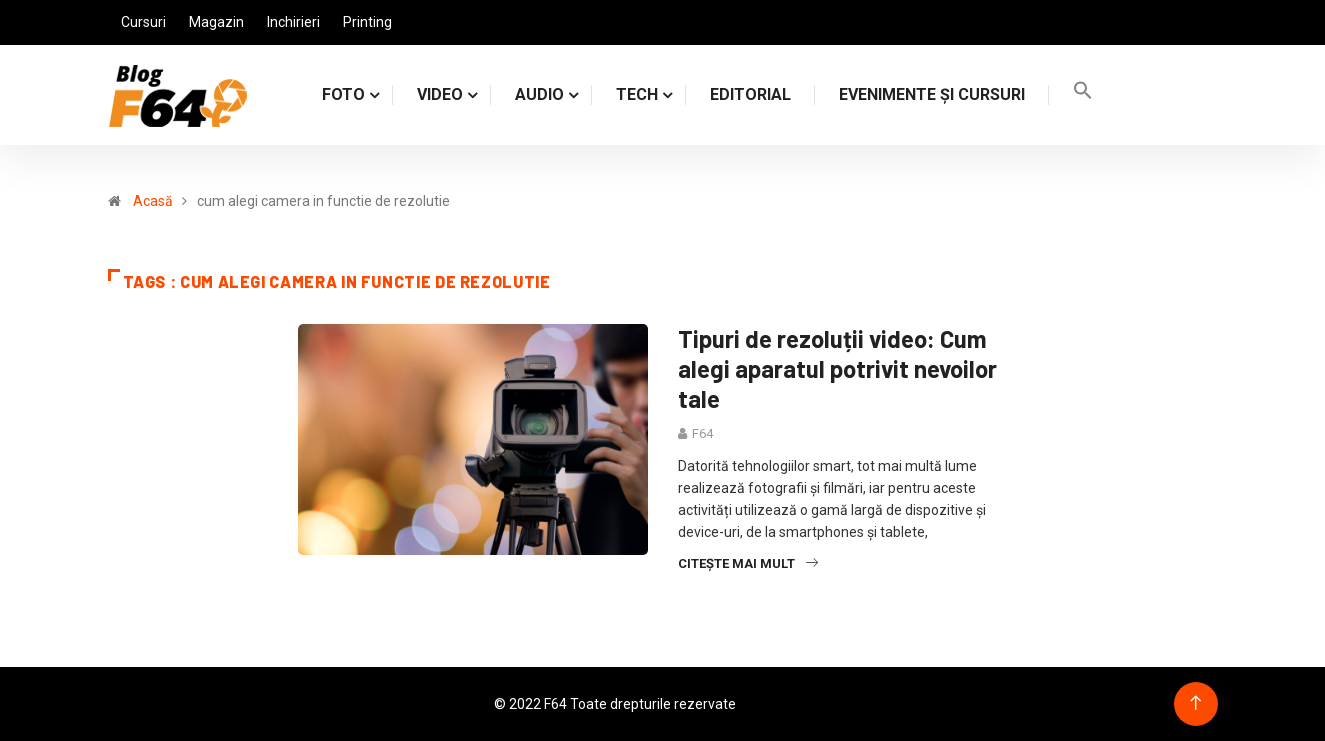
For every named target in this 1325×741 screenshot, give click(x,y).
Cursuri (143, 22)
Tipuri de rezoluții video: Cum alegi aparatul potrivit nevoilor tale (837, 368)
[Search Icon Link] (1083, 94)
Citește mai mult (748, 563)
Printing (367, 22)
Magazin (216, 22)
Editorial (750, 94)
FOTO (343, 94)
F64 (702, 433)
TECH (637, 94)
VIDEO (440, 94)
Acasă (153, 201)
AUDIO (539, 94)
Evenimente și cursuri (932, 94)
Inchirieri (293, 22)
